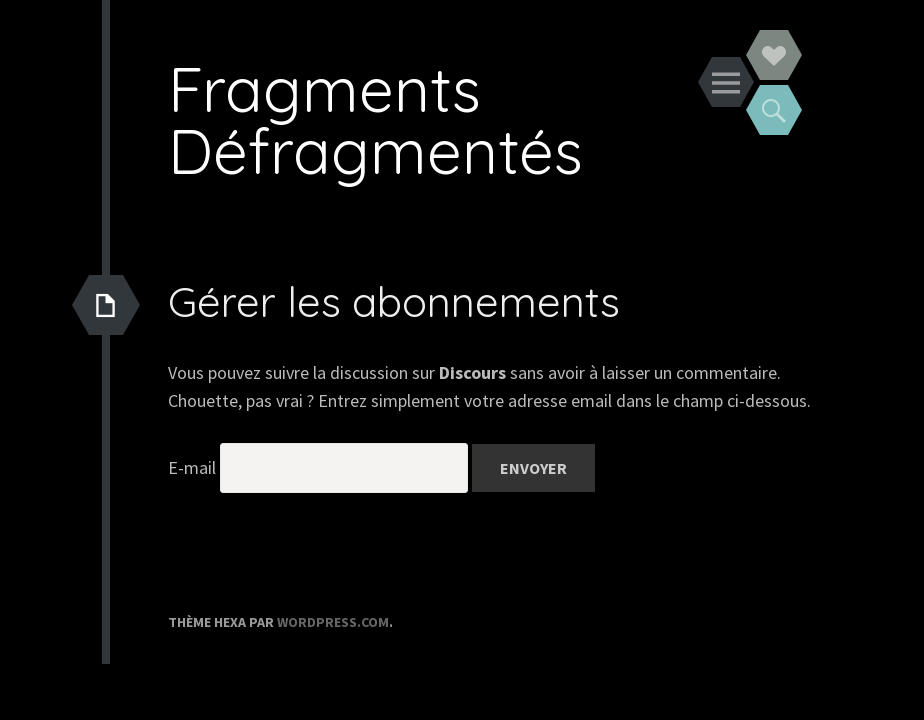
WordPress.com (333, 622)
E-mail (192, 467)
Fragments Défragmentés (375, 119)
